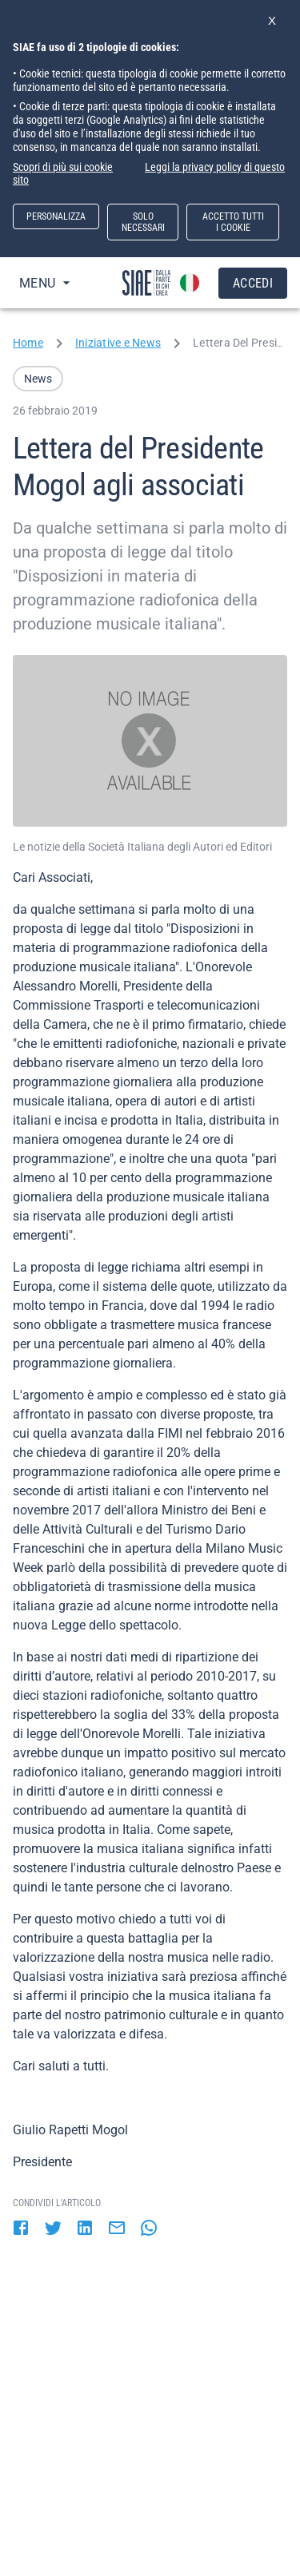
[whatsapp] (148, 2229)
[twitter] (52, 2229)
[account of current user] (190, 282)
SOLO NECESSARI (143, 222)
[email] (116, 2229)
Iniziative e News (118, 342)
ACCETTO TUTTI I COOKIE (233, 222)
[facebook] (20, 2229)
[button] (38, 378)
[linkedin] (84, 2229)
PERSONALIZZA (56, 216)
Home (28, 342)
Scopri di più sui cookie (63, 167)
